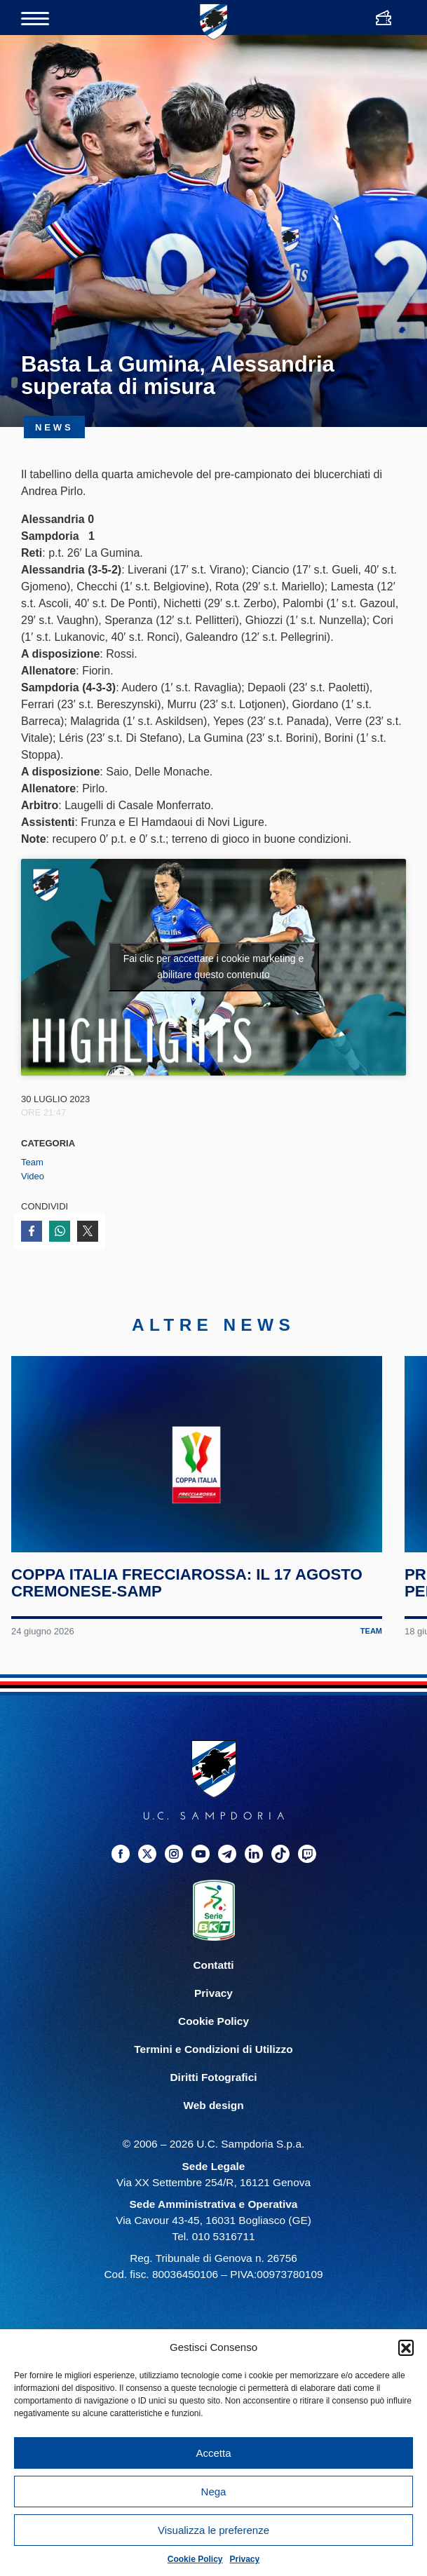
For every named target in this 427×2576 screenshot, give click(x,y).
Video (32, 1176)
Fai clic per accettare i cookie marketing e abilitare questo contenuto (213, 966)
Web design (213, 2106)
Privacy (245, 2559)
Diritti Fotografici (213, 2078)
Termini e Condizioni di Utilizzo (213, 2050)
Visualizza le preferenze (213, 2530)
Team (32, 1162)
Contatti (213, 1965)
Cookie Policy (195, 2559)
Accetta (213, 2453)
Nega (213, 2491)
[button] (406, 2347)
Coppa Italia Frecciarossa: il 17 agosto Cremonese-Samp (186, 1583)
